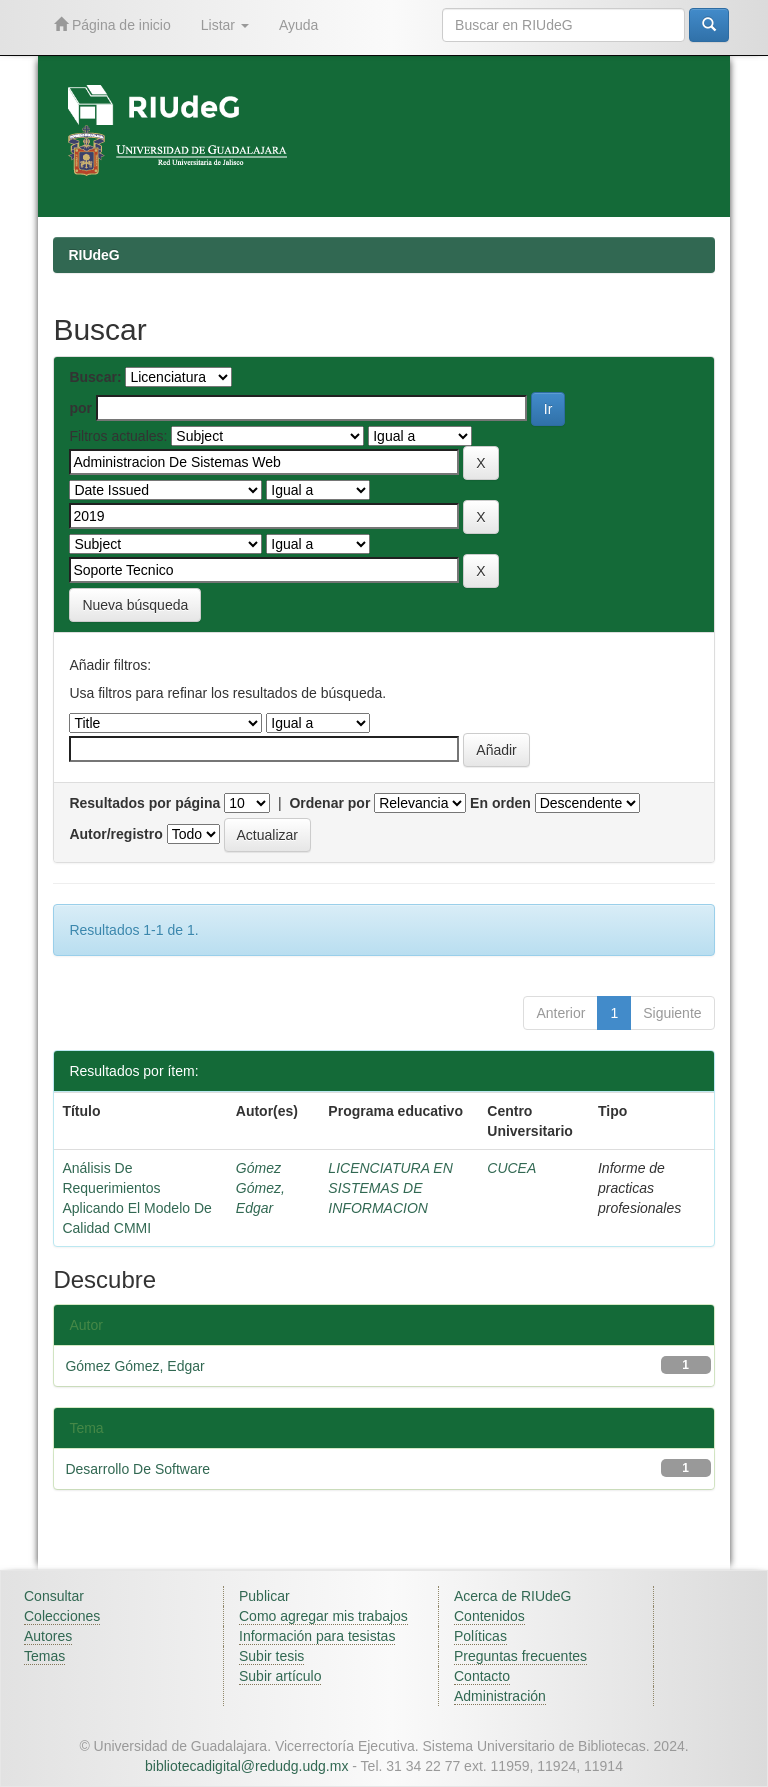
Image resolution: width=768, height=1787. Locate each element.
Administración (500, 1696)
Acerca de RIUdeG (513, 1596)
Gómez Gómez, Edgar (260, 1188)
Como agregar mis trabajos (323, 1616)
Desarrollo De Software (137, 1469)
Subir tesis (271, 1656)
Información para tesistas (317, 1636)
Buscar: (95, 377)
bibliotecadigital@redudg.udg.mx (246, 1766)
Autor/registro (115, 834)
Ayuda (298, 25)
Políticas (480, 1636)
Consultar (54, 1596)
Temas (44, 1656)
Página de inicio (112, 24)
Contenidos (489, 1616)
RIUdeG (93, 255)
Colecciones (62, 1616)
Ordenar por (329, 803)
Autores (48, 1636)
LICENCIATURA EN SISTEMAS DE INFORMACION (390, 1188)
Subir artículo (280, 1676)
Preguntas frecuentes (520, 1656)
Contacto (482, 1676)
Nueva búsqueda (135, 605)
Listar (225, 25)
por (80, 408)
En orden (500, 803)
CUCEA (511, 1168)
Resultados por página (144, 803)
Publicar (264, 1596)
